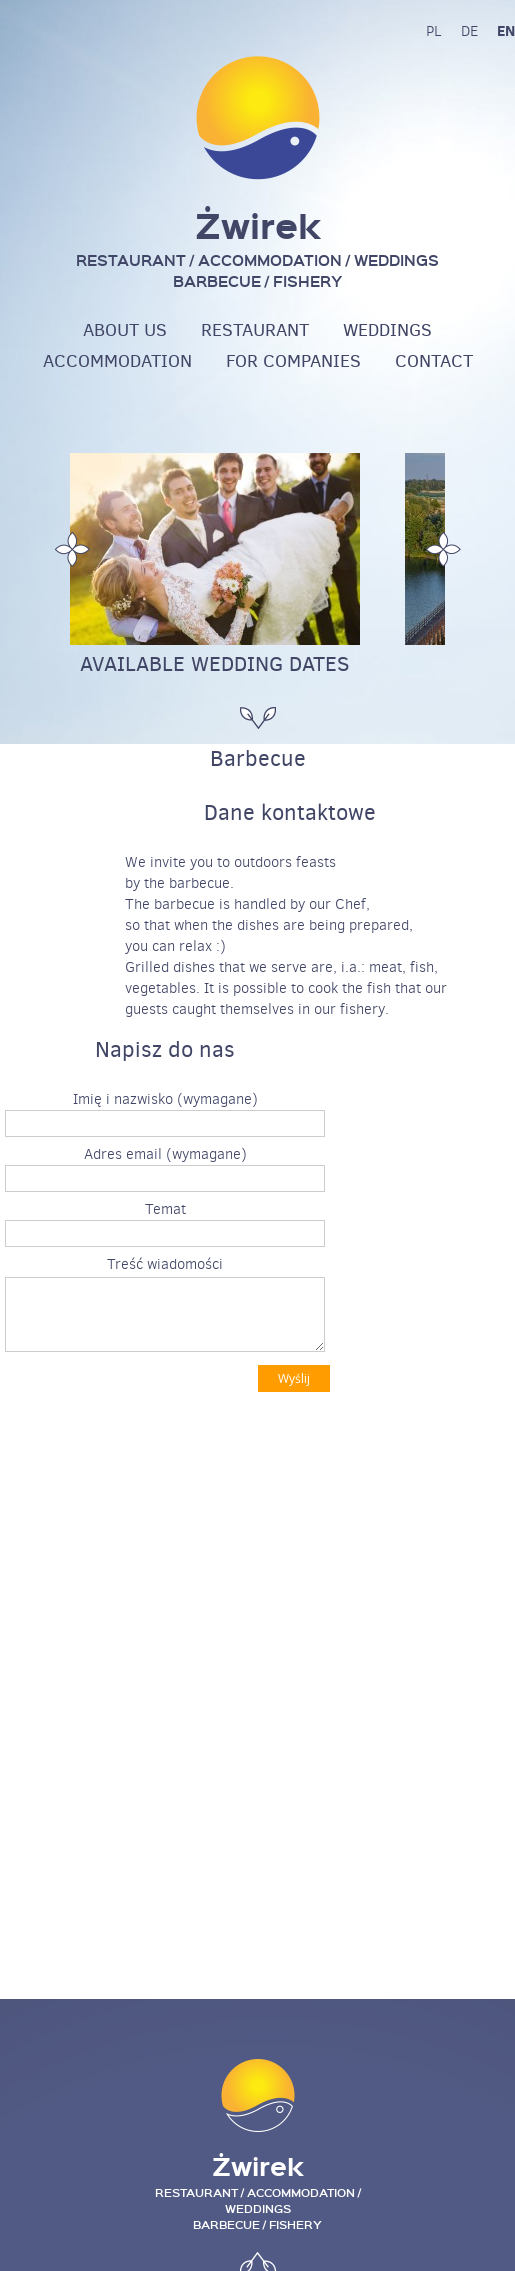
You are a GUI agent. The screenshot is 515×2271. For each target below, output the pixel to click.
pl (434, 31)
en (506, 30)
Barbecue (258, 758)
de (469, 31)
